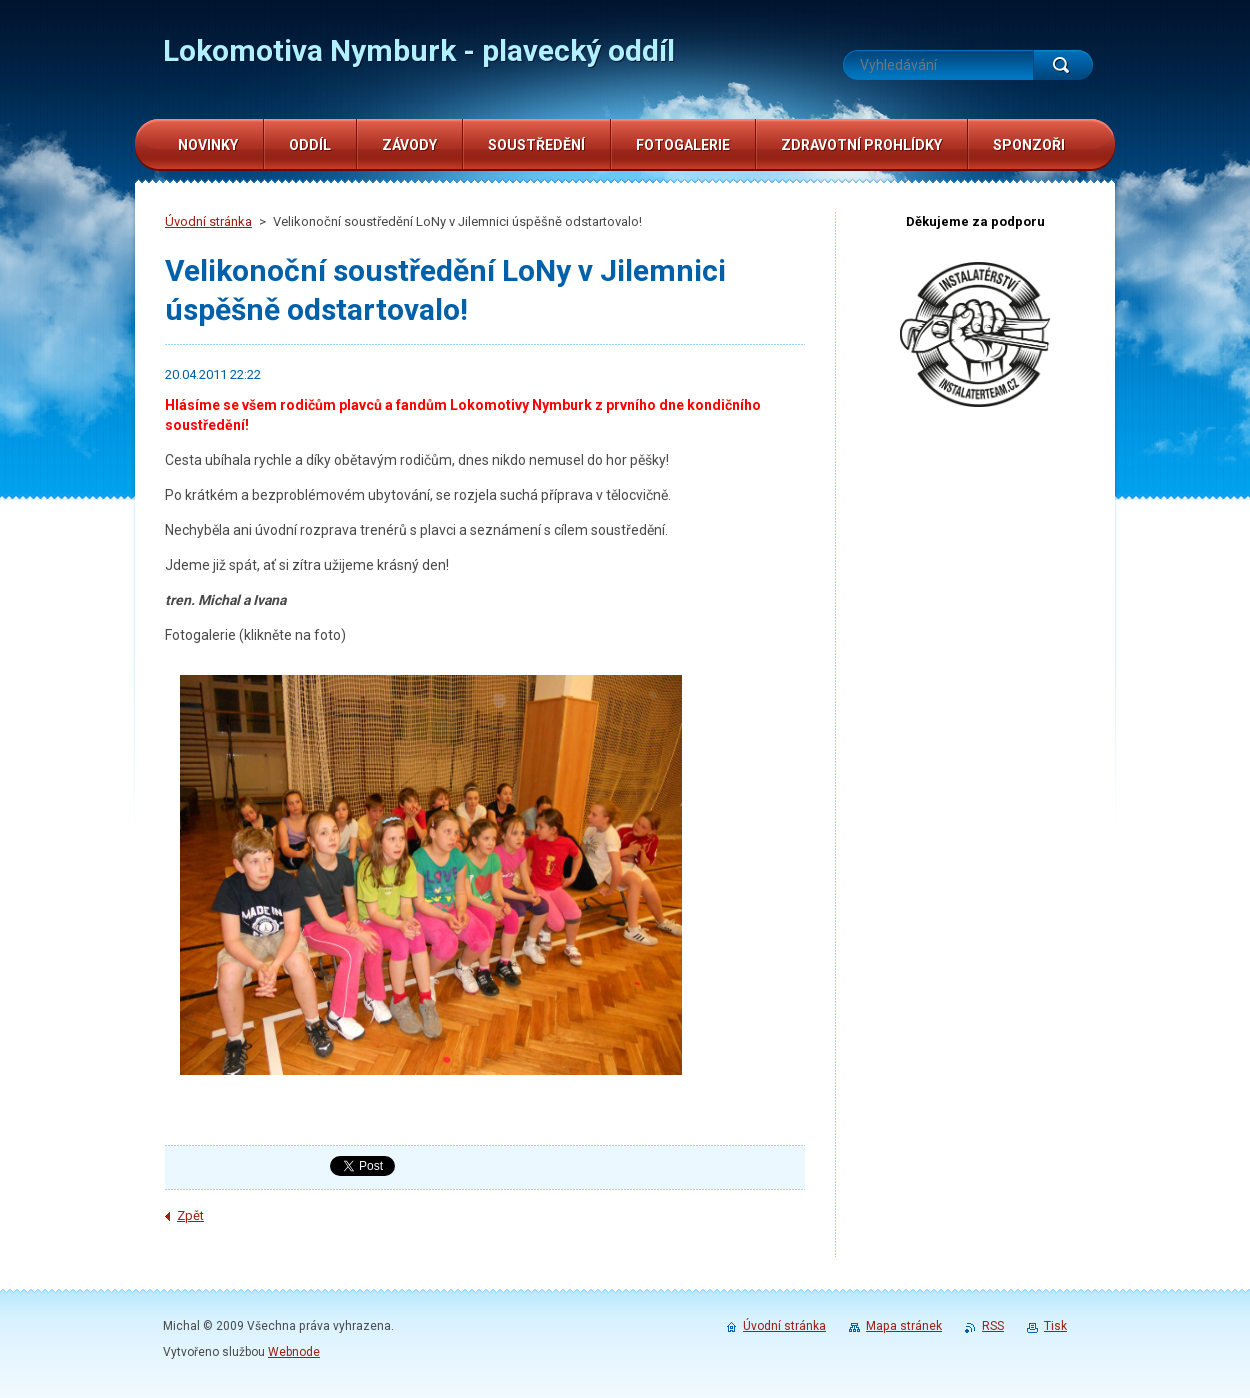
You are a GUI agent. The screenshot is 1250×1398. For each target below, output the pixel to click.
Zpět (190, 1215)
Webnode (294, 1352)
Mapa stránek (904, 1326)
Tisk (1055, 1326)
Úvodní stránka (208, 221)
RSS (993, 1326)
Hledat (1063, 65)
